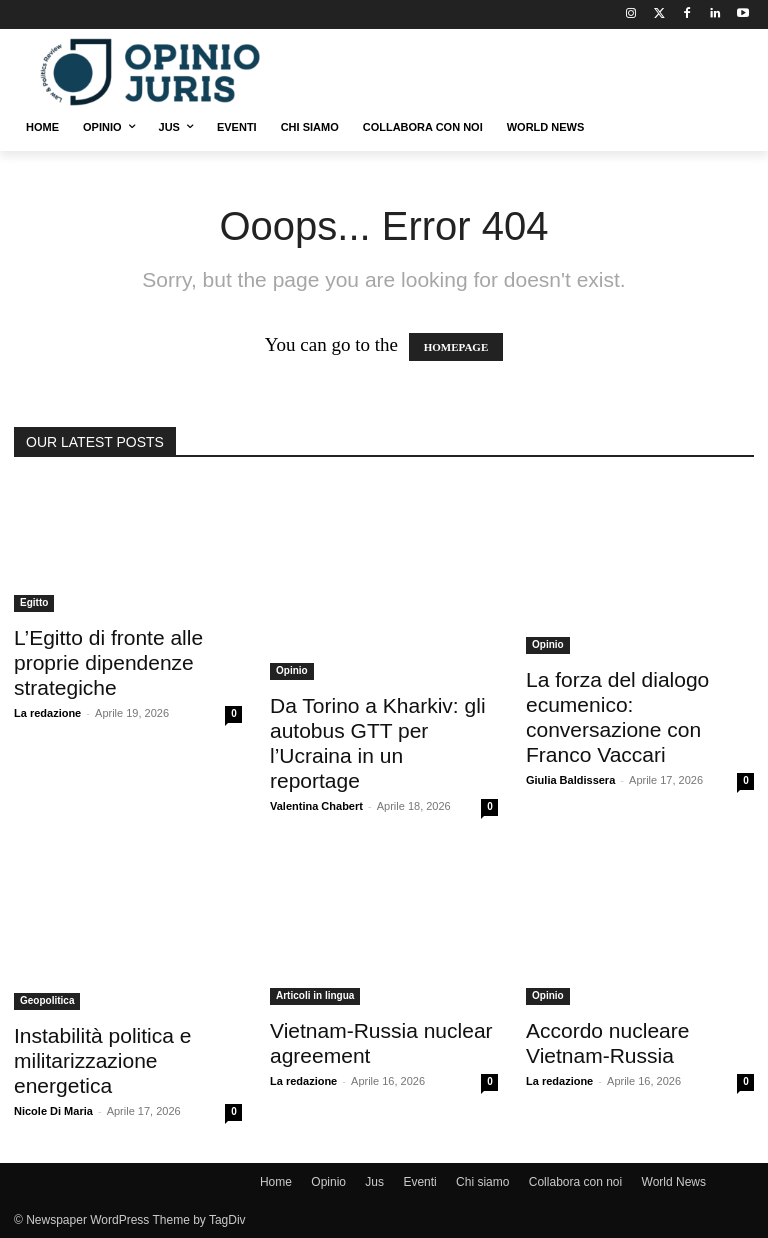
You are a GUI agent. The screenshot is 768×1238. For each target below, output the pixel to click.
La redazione (47, 713)
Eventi (419, 1182)
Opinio (292, 670)
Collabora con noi (575, 1182)
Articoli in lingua (315, 995)
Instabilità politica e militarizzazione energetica (102, 1060)
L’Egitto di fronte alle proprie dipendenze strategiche (108, 662)
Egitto (34, 602)
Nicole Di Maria (53, 1111)
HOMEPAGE (456, 347)
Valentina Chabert (316, 806)
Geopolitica (47, 1000)
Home (276, 1182)
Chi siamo (482, 1182)
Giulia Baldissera (570, 780)
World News (674, 1182)
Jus (374, 1182)
